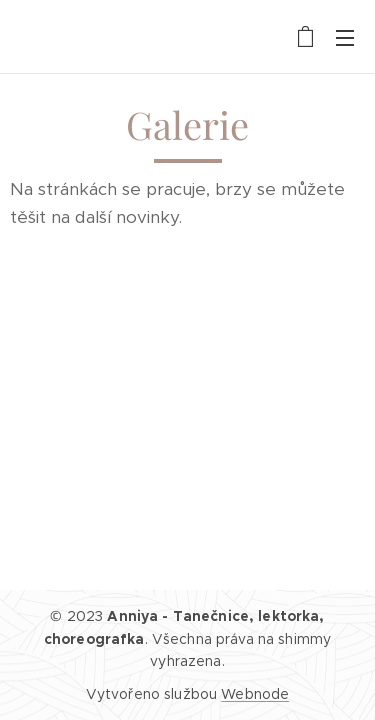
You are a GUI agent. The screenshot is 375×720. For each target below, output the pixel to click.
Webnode (255, 694)
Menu (345, 38)
